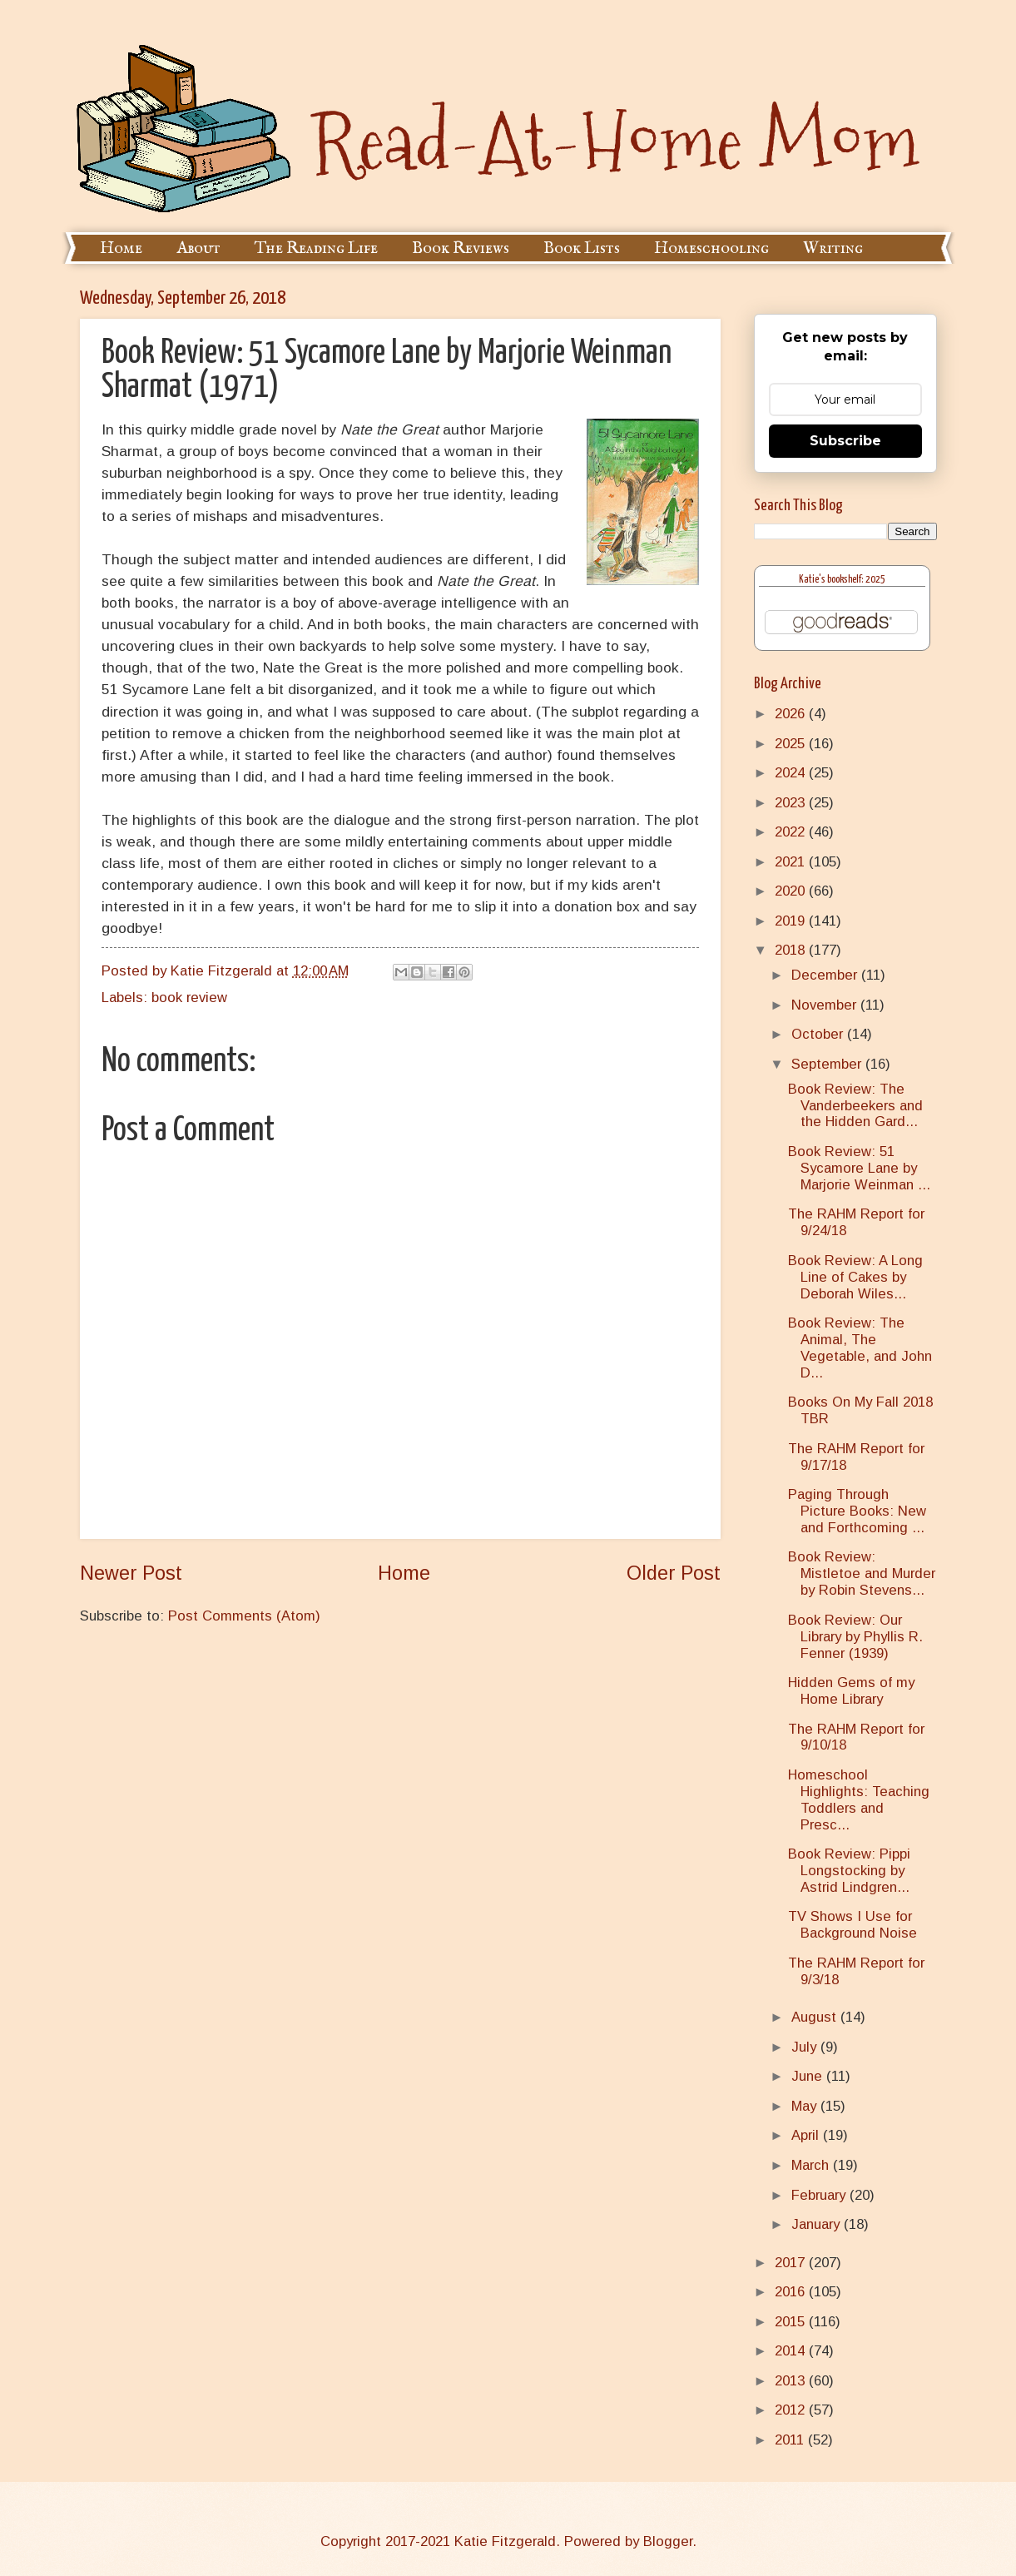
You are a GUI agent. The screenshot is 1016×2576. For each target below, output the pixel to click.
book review (189, 997)
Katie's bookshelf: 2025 (842, 579)
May (805, 2106)
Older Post (674, 1573)
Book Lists (581, 248)
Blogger (667, 2541)
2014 (792, 2351)
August (815, 2017)
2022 (792, 832)
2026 (792, 714)
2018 (792, 950)
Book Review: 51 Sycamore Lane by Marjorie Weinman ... (859, 1168)
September (828, 1064)
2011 (791, 2440)
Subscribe (845, 441)
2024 (792, 773)
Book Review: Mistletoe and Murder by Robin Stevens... (861, 1573)
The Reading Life (316, 248)
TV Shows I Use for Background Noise (852, 1924)
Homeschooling (711, 248)
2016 (792, 2292)
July (805, 2047)
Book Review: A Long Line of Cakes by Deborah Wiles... (855, 1277)
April (807, 2135)
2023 (792, 803)
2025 (792, 744)
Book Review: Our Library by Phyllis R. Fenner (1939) (855, 1636)
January (817, 2224)
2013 (792, 2381)
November (825, 1005)
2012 (792, 2410)
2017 (792, 2263)
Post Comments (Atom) (244, 1616)
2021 (792, 862)
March (812, 2165)
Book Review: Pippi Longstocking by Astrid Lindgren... (849, 1870)
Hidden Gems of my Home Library (851, 1691)
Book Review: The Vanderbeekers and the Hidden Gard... (855, 1105)
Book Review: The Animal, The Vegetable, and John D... (860, 1348)
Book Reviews (460, 248)
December (826, 975)
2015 (792, 2322)
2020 (792, 891)
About (198, 248)
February (820, 2195)
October (819, 1034)
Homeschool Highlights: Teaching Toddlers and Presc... (858, 1800)
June (808, 2076)
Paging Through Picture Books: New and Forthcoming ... (857, 1511)
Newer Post (131, 1573)
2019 (792, 921)
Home (121, 248)
